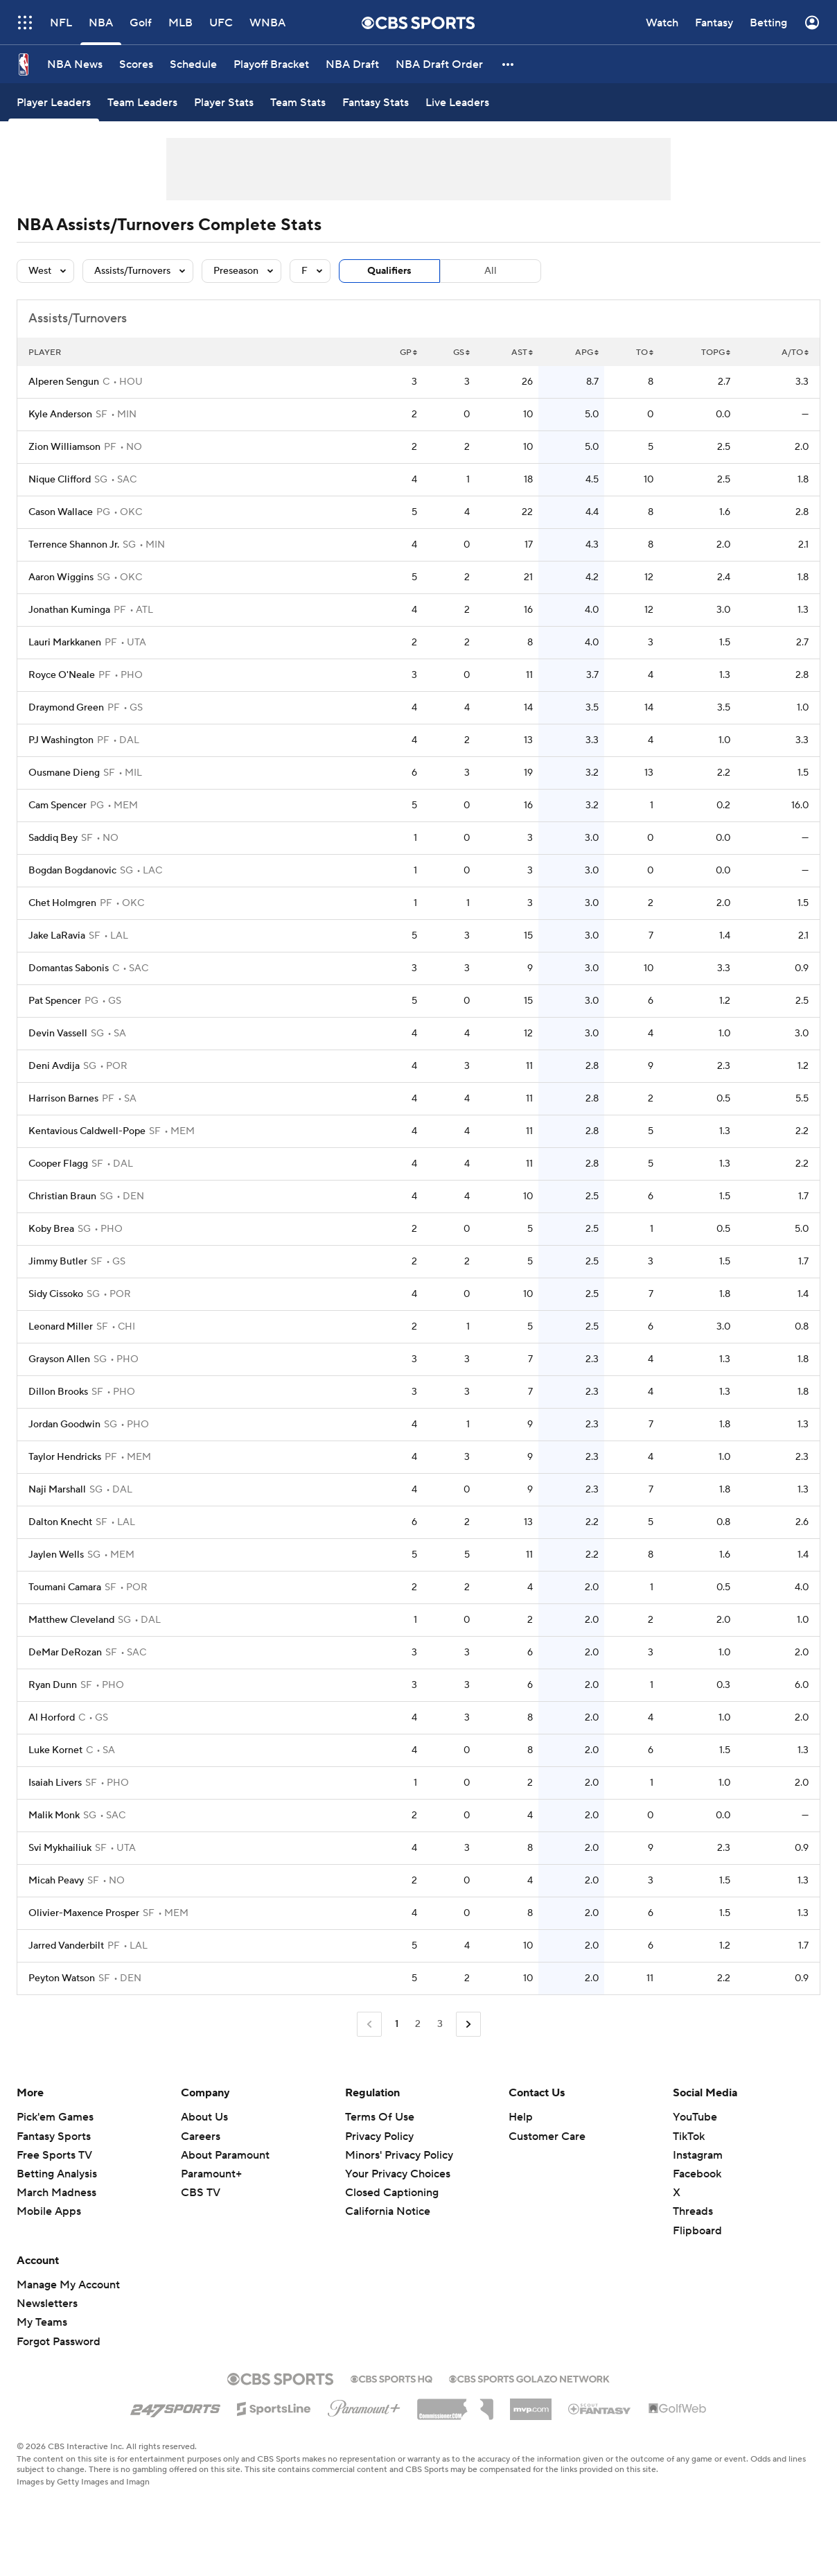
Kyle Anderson (60, 414)
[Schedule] (193, 64)
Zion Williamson (64, 447)
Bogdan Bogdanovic (72, 870)
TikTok (689, 2136)
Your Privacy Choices (397, 2174)
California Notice (387, 2211)
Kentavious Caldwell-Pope (87, 1131)
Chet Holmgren (62, 903)
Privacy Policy (379, 2136)
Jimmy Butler (57, 1261)
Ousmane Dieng (64, 773)
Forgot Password (58, 2342)
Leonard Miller (60, 1327)
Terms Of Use (379, 2117)
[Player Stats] (224, 102)
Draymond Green (66, 708)
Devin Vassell (57, 1033)
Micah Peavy (56, 1880)
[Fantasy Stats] (375, 102)
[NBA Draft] (352, 64)
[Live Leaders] (457, 102)
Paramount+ (211, 2174)
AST (522, 352)
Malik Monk (54, 1815)
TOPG (715, 352)
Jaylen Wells (56, 1555)
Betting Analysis (57, 2174)
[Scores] (136, 64)
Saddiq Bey (53, 838)
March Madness (56, 2193)
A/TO (795, 352)
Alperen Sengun (63, 382)
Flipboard (697, 2231)
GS (461, 352)
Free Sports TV (54, 2155)
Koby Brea (51, 1229)
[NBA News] (75, 64)
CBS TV (200, 2193)
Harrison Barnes (63, 1099)
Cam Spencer (57, 805)
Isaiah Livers (55, 1783)
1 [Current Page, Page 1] (396, 2024)
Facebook (697, 2174)
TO (644, 352)
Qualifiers (389, 271)
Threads (693, 2211)
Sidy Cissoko (55, 1294)
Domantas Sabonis (68, 968)
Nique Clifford (59, 479)
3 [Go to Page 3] (440, 2024)
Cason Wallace (60, 512)
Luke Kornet (55, 1750)
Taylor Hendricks (64, 1457)
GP (408, 352)
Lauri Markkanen (64, 642)
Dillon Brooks (58, 1392)
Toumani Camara (64, 1587)
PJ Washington (61, 740)
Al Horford (51, 1718)
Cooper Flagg (58, 1164)
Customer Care (547, 2136)
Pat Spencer (54, 1001)
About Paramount (225, 2155)
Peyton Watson (61, 1978)
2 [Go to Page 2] (418, 2024)
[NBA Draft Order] (439, 64)
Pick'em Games (55, 2117)
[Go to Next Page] (468, 2024)
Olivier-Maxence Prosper (83, 1913)
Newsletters (47, 2303)
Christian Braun (62, 1196)
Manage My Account (68, 2285)
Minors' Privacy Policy (399, 2155)
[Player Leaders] (53, 102)
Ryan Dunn (52, 1685)
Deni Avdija (54, 1066)
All (490, 271)
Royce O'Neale (61, 675)
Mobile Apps (49, 2211)
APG (587, 352)
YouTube (695, 2117)
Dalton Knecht (60, 1522)
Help (521, 2117)
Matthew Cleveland (71, 1620)
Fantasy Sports (54, 2136)
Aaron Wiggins (61, 577)
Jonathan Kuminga (69, 610)
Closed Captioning (392, 2193)
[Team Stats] (298, 102)
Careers (200, 2136)
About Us (204, 2117)
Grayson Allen (59, 1359)
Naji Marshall (57, 1489)
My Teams (42, 2322)
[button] (508, 64)
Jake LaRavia (56, 936)
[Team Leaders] (142, 102)
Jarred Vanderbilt (66, 1946)
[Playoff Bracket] (271, 64)
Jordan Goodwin (64, 1424)
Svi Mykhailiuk (59, 1848)
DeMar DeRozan (65, 1652)
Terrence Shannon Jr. (73, 545)
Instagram (698, 2155)
